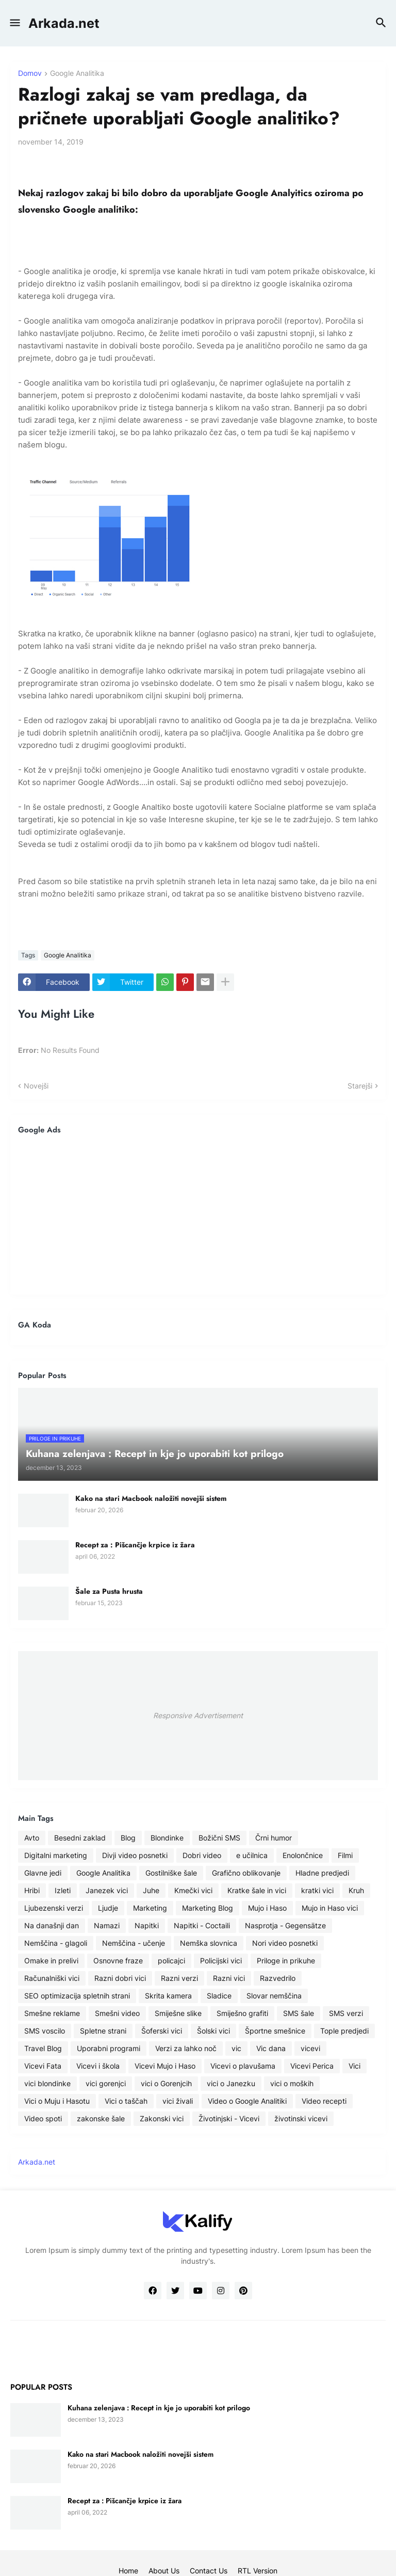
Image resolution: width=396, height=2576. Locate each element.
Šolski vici (213, 2030)
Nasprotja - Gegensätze (285, 1925)
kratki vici (317, 1890)
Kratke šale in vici (256, 1890)
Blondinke (167, 1837)
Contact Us (208, 2570)
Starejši (360, 1085)
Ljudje (108, 1907)
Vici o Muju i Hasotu (57, 2101)
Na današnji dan (51, 1925)
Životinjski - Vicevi (229, 2118)
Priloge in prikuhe (286, 1960)
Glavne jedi (42, 1872)
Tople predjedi (344, 2030)
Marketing (150, 1907)
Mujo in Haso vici (330, 1907)
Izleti (63, 1890)
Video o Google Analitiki (247, 2101)
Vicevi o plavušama (242, 2065)
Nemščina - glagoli (55, 1943)
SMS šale (298, 2013)
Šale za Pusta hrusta (109, 1591)
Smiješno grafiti (242, 2013)
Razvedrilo (277, 1978)
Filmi (345, 1855)
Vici (354, 2065)
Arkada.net (64, 23)
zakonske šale (101, 2118)
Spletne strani (103, 2030)
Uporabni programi (108, 2048)
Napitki (147, 1925)
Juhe (151, 1890)
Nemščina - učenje (133, 1943)
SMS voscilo (44, 2030)
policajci (171, 1960)
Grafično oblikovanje (246, 1872)
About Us (163, 2570)
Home (128, 2570)
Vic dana (271, 2048)
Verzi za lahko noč (186, 2048)
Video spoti (43, 2118)
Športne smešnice (275, 2030)
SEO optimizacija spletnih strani (77, 1995)
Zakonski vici (162, 2118)
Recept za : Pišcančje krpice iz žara (135, 1544)
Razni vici (229, 1978)
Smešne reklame (52, 2013)
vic (236, 2048)
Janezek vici (107, 1890)
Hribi (32, 1890)
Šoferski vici (161, 2030)
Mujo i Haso (267, 1907)
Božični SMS (219, 1837)
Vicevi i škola (98, 2065)
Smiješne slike (178, 2013)
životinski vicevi (300, 2118)
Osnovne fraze (118, 1960)
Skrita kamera (168, 1995)
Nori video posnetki (285, 1943)
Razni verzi (179, 1978)
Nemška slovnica (208, 1943)
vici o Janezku (231, 2083)
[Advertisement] (198, 1214)
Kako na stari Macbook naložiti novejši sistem (150, 1498)
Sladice (219, 1995)
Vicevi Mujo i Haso (165, 2065)
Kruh (356, 1890)
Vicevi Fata (42, 2065)
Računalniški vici (51, 1978)
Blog (128, 1837)
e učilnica (252, 1855)
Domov (30, 73)
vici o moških (292, 2083)
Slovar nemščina (274, 1995)
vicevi (310, 2048)
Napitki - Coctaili (202, 1925)
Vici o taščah (126, 2101)
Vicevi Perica (312, 2065)
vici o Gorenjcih (166, 2083)
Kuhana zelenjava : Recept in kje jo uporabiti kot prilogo (159, 2407)
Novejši (36, 1085)
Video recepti (324, 2101)
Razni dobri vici (120, 1978)
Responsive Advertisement (198, 1715)
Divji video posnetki (135, 1855)
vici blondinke (47, 2083)
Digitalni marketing (55, 1855)
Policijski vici (221, 1960)
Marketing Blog (207, 1907)
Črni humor (273, 1837)
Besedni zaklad (80, 1837)
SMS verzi (346, 2013)
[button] (14, 23)
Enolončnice (303, 1855)
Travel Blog (43, 2048)
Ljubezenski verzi (53, 1907)
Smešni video (117, 2013)
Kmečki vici (193, 1890)
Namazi (107, 1925)
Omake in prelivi (51, 1960)
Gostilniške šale (171, 1872)
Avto (31, 1837)
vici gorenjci (106, 2083)
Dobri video (202, 1855)
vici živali (177, 2101)
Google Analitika (77, 73)
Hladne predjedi (322, 1872)
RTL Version (257, 2570)
